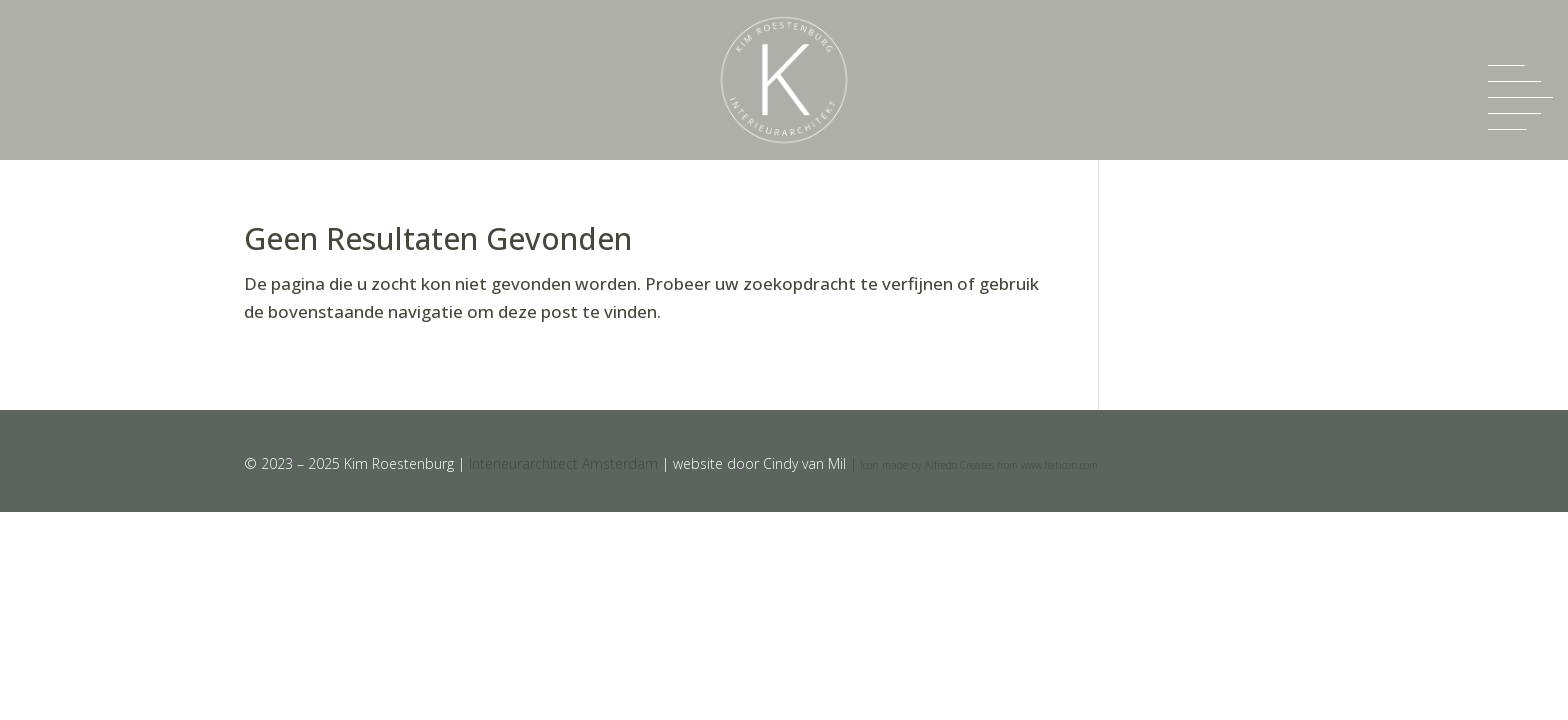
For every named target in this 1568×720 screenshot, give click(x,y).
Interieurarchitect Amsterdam (563, 463)
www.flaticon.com (1059, 465)
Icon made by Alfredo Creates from (939, 465)
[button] (1520, 97)
